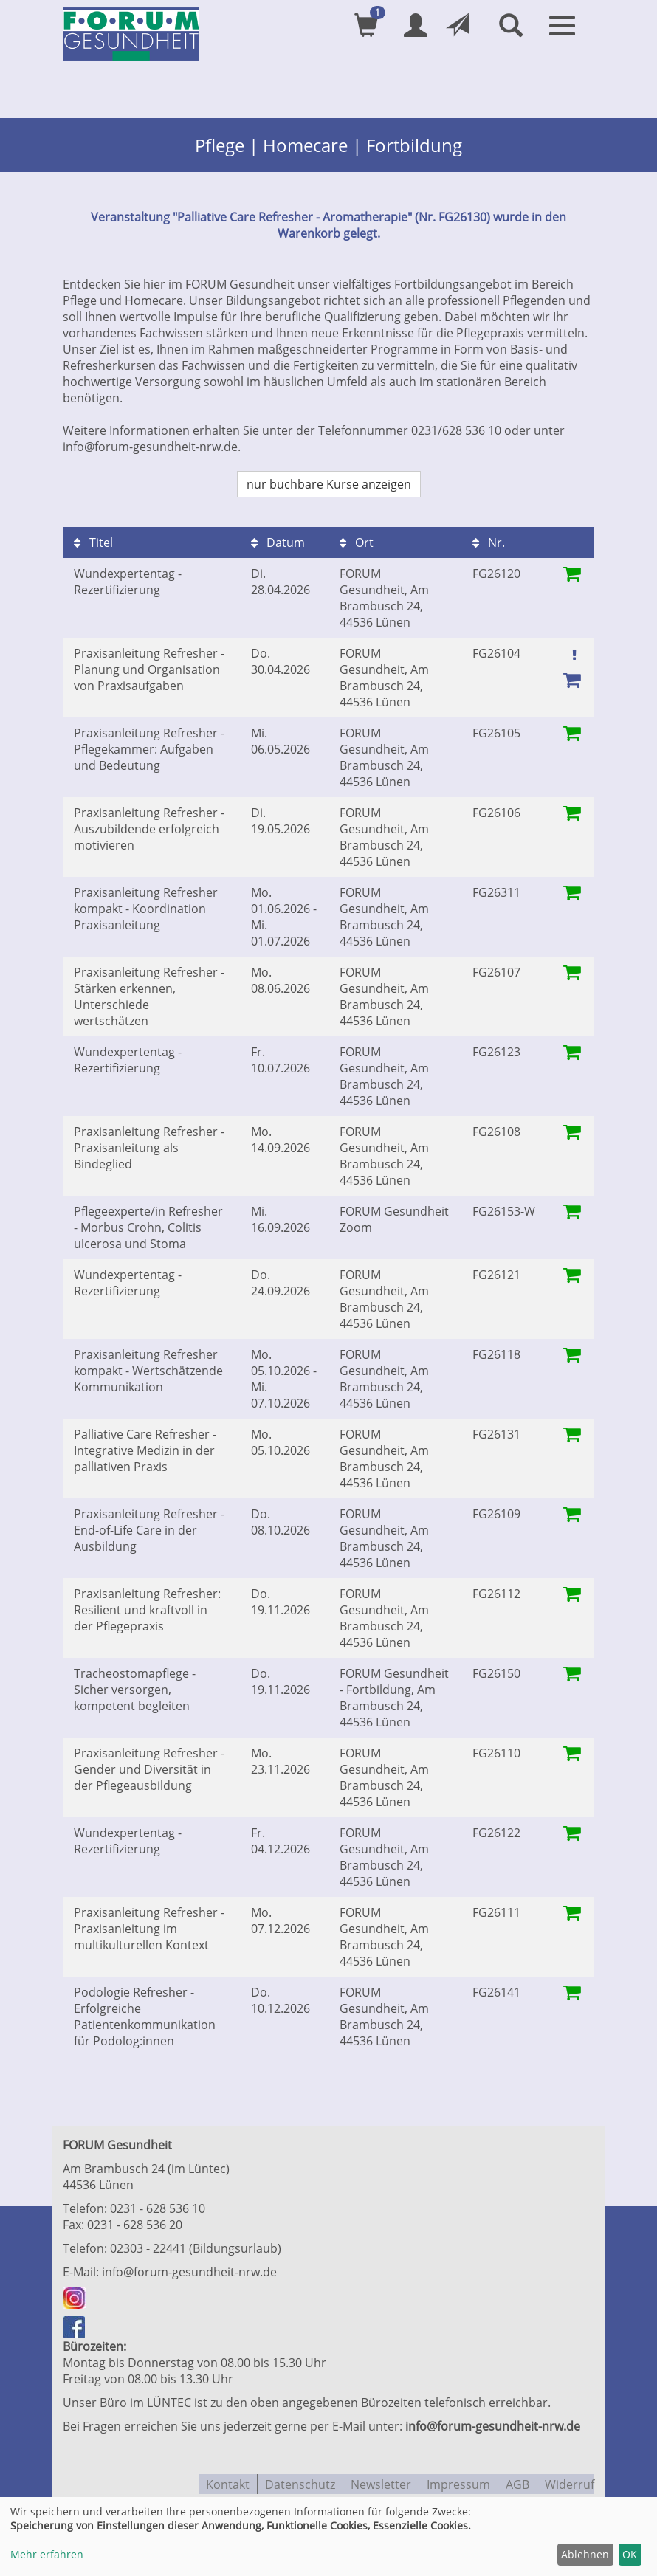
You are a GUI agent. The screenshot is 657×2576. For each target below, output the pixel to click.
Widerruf (569, 2480)
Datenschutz (300, 2480)
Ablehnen (585, 2554)
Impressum (458, 2480)
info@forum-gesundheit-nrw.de (189, 2270)
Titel (93, 540)
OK (629, 2554)
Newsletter (381, 2480)
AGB (517, 2480)
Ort (357, 540)
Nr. (488, 540)
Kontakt (228, 2480)
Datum (278, 540)
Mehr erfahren (46, 2554)
